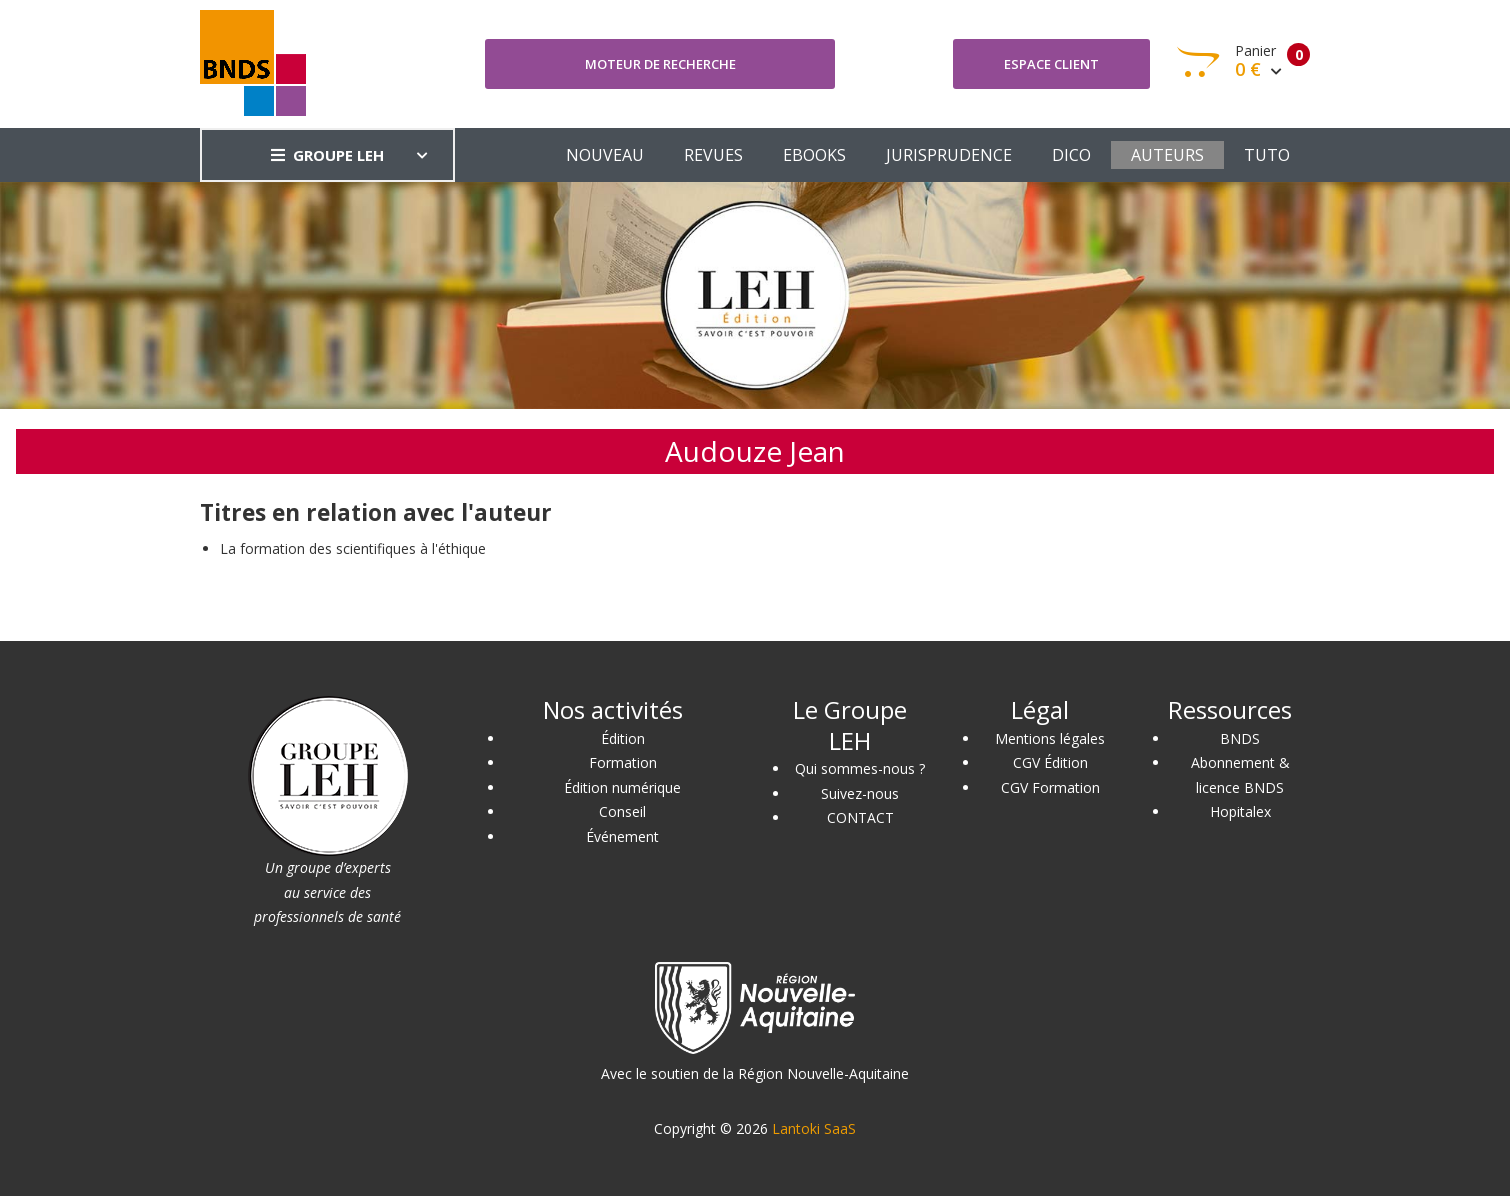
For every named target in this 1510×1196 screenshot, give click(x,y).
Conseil (622, 811)
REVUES (713, 155)
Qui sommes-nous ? (860, 768)
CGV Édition (1050, 762)
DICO (1071, 155)
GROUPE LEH (327, 155)
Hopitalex (1240, 811)
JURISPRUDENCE (949, 155)
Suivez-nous (860, 793)
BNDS (1240, 738)
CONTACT (860, 817)
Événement (622, 836)
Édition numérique (622, 787)
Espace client (1051, 64)
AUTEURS (1167, 155)
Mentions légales (1050, 738)
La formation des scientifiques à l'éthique (353, 548)
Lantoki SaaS (814, 1128)
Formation (623, 762)
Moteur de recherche (660, 64)
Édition (623, 738)
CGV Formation (1050, 787)
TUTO (1267, 155)
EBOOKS (814, 155)
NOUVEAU (605, 155)
